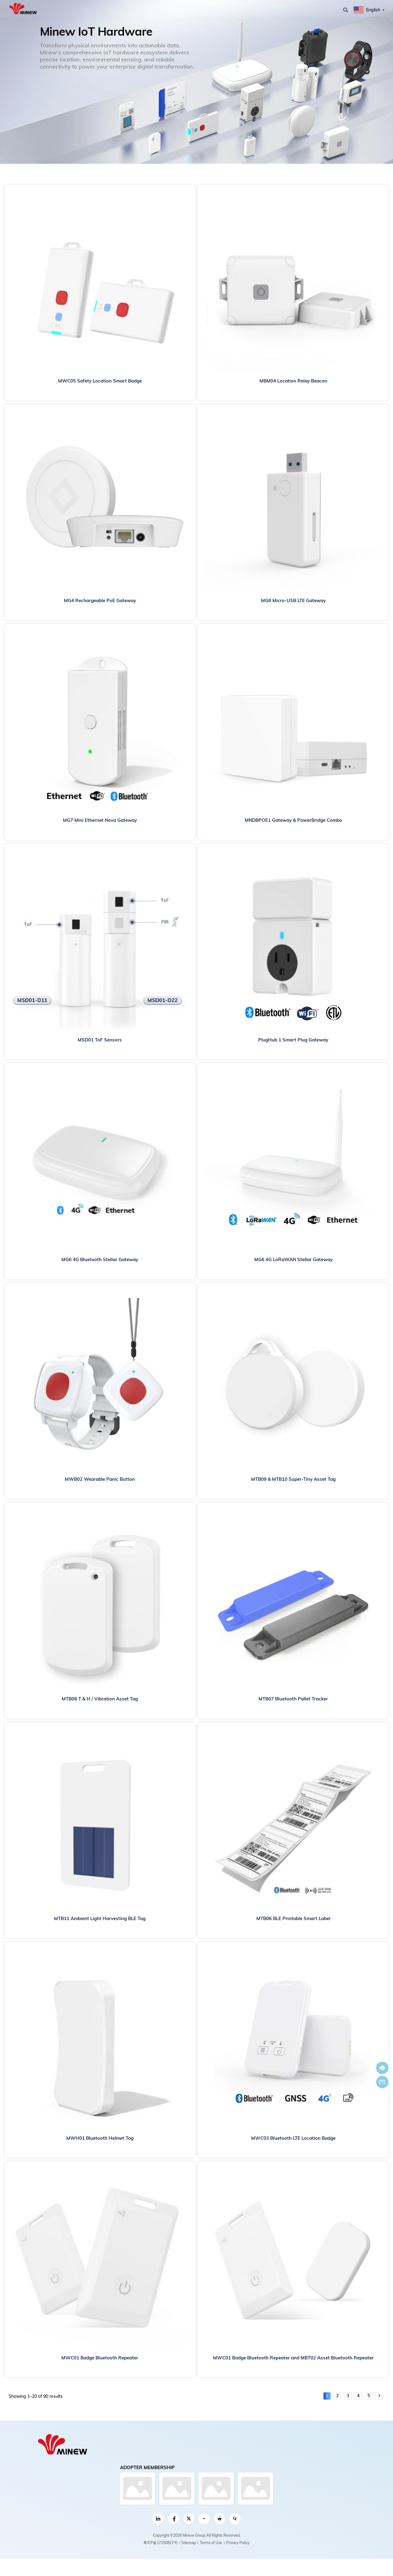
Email (382, 2082)
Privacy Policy (238, 2542)
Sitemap (188, 2542)
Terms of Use (211, 2542)
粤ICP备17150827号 (160, 2542)
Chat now (382, 2068)
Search (345, 10)
